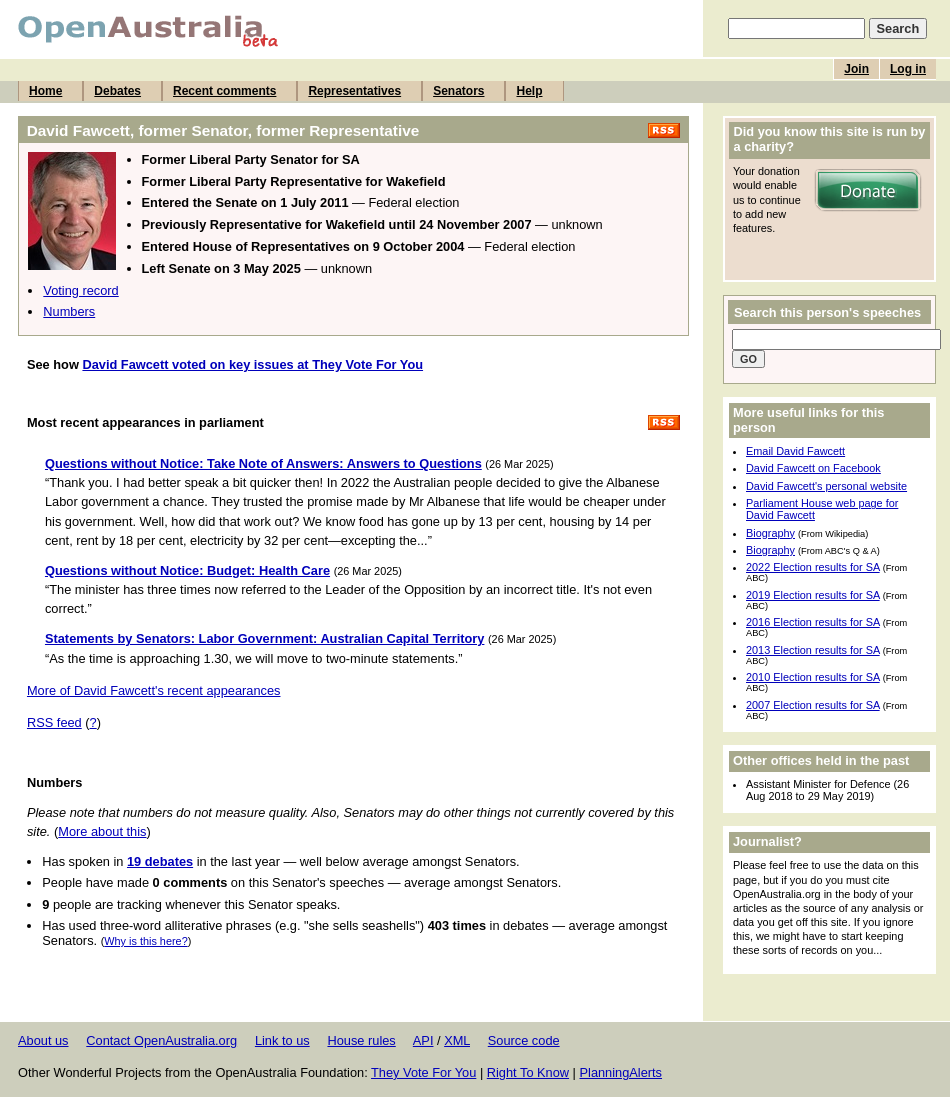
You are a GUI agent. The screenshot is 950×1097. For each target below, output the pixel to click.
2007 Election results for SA (813, 705)
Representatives (354, 91)
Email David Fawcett (795, 451)
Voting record (80, 290)
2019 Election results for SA (813, 595)
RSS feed (54, 722)
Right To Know (528, 1072)
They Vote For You (423, 1072)
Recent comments (224, 91)
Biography (770, 533)
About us (43, 1040)
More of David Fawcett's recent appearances (154, 690)
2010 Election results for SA (813, 677)
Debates (117, 91)
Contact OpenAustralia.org (161, 1040)
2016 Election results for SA (813, 622)
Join (856, 69)
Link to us (282, 1040)
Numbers (69, 311)
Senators (458, 91)
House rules (361, 1040)
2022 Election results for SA (813, 567)
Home (45, 91)
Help (529, 91)
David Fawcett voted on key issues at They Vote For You (252, 364)
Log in (908, 69)
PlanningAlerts (621, 1072)
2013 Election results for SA (813, 650)
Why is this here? (145, 941)
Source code (524, 1040)
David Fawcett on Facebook (813, 468)
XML (457, 1040)
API (423, 1040)
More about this (102, 831)
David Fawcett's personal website (826, 486)
